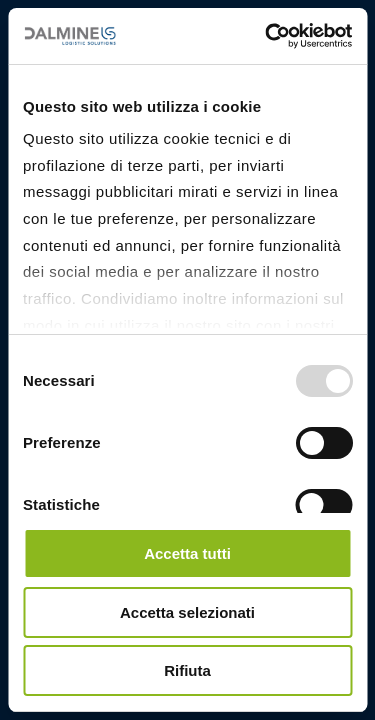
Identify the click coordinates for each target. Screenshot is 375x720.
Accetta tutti (187, 553)
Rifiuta (187, 670)
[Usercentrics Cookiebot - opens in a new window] (267, 36)
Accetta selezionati (187, 612)
